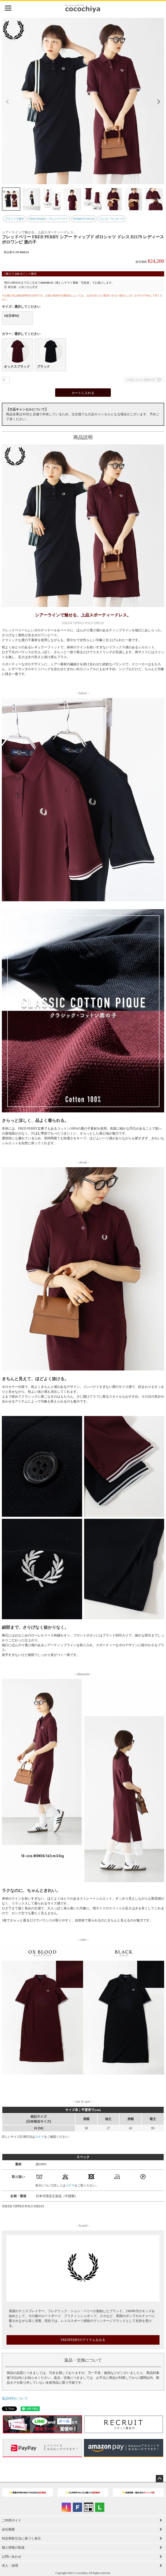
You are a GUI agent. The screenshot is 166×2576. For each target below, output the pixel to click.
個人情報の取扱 (13, 2547)
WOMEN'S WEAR (84, 218)
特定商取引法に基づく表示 (21, 2538)
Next (158, 101)
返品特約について (15, 2398)
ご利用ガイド (11, 2520)
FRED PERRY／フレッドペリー (48, 218)
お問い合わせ (11, 2556)
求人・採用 (10, 2565)
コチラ (39, 2136)
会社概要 (8, 2529)
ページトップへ (159, 2478)
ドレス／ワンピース (111, 218)
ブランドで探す (14, 218)
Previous (7, 101)
